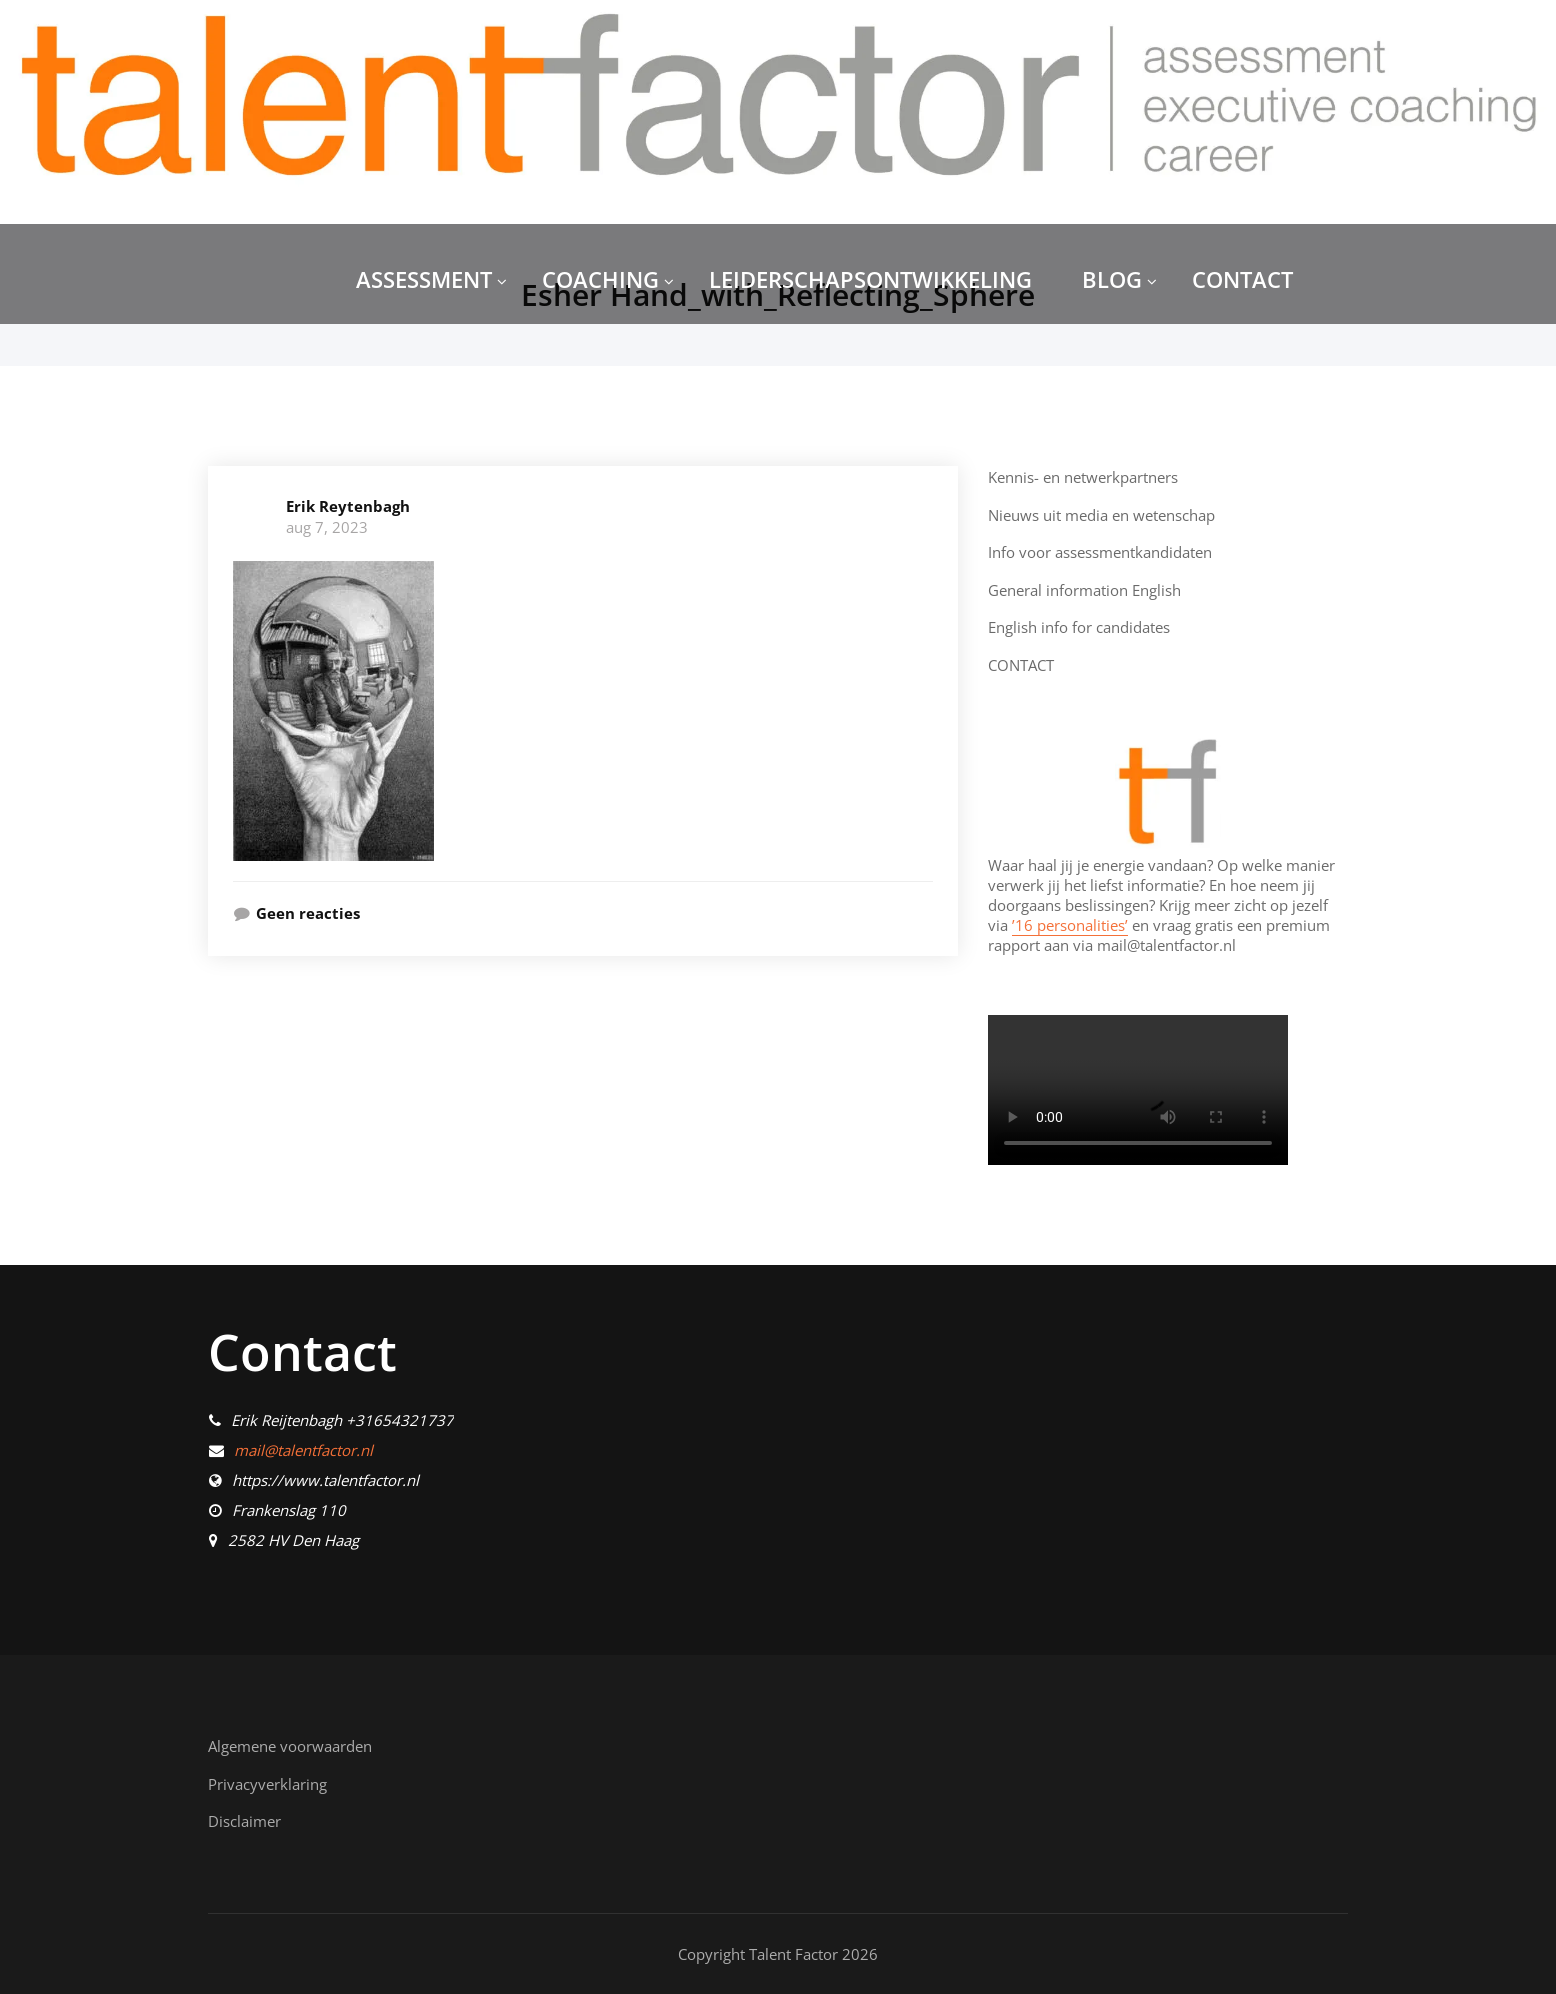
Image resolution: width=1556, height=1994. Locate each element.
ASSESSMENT (431, 279)
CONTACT (1242, 279)
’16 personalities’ (1070, 925)
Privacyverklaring (267, 1784)
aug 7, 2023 (327, 527)
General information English (1084, 590)
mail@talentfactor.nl (303, 1450)
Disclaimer (244, 1821)
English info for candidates (1079, 627)
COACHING (608, 279)
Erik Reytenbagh (348, 506)
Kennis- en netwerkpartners (1083, 477)
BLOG (1119, 279)
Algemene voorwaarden (290, 1746)
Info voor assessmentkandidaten (1100, 552)
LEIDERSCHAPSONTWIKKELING (870, 279)
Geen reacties (308, 913)
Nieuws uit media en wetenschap (1101, 515)
